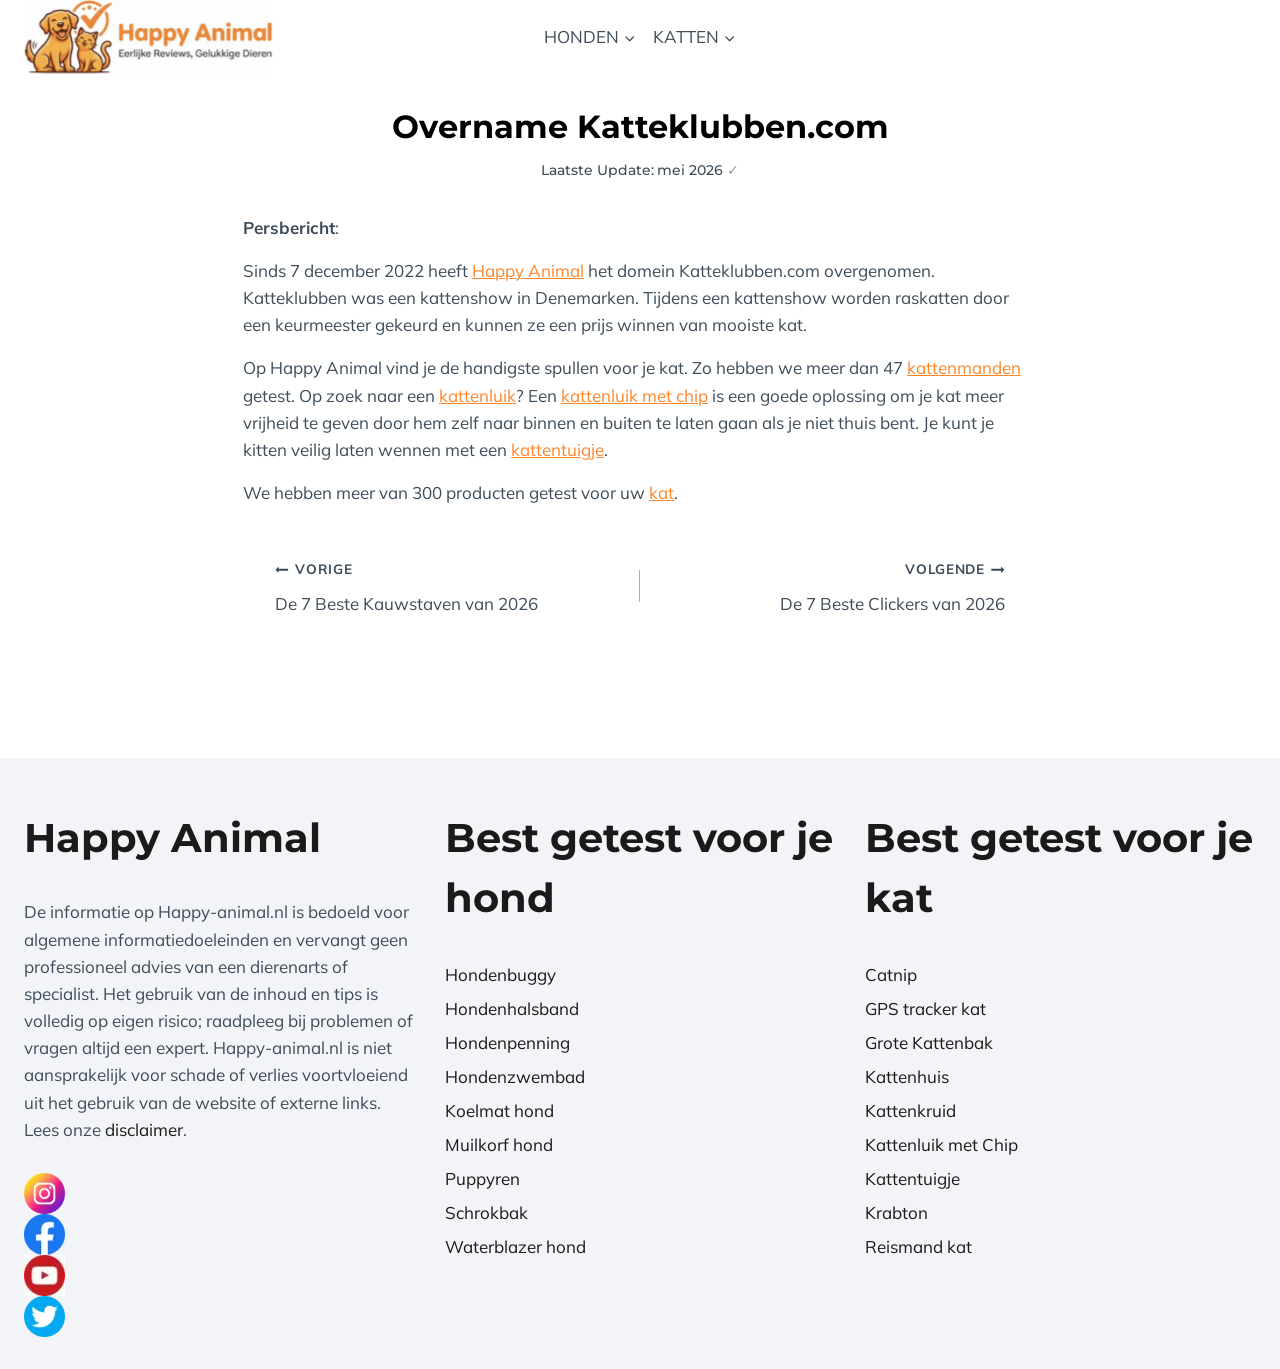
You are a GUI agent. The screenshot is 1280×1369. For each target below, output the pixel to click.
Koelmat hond (499, 1110)
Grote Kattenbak (929, 1042)
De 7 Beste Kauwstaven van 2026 (449, 584)
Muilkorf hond (499, 1144)
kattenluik (477, 395)
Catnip (891, 974)
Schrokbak (486, 1212)
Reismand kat (918, 1246)
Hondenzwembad (515, 1076)
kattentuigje (557, 449)
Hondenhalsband (512, 1008)
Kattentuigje (912, 1178)
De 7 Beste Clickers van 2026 (831, 584)
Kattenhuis (907, 1076)
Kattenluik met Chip (941, 1144)
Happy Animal (528, 270)
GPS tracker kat (925, 1008)
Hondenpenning (507, 1042)
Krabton (896, 1212)
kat (661, 492)
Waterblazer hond (515, 1246)
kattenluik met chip (634, 395)
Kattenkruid (910, 1110)
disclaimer (144, 1129)
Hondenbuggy (500, 974)
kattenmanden (964, 367)
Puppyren (482, 1178)
